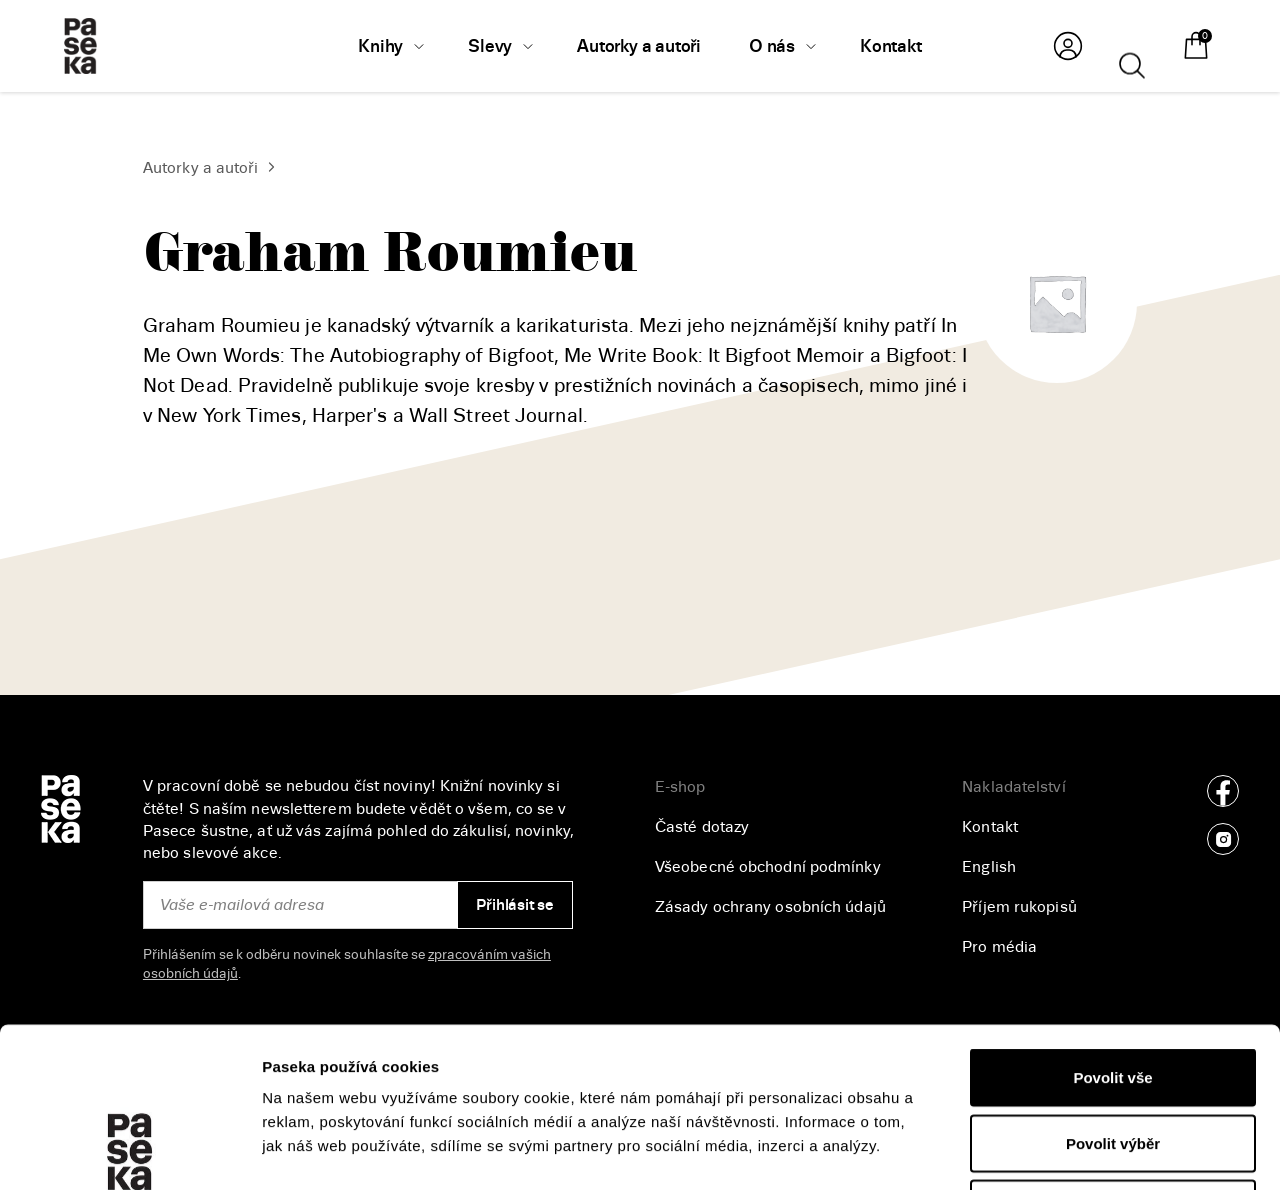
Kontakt (990, 827)
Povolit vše (1112, 927)
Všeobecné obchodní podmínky (768, 867)
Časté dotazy (702, 827)
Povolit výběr (1113, 993)
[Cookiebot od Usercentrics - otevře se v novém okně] (129, 1151)
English (989, 867)
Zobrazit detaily (1061, 1150)
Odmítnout (1113, 1058)
